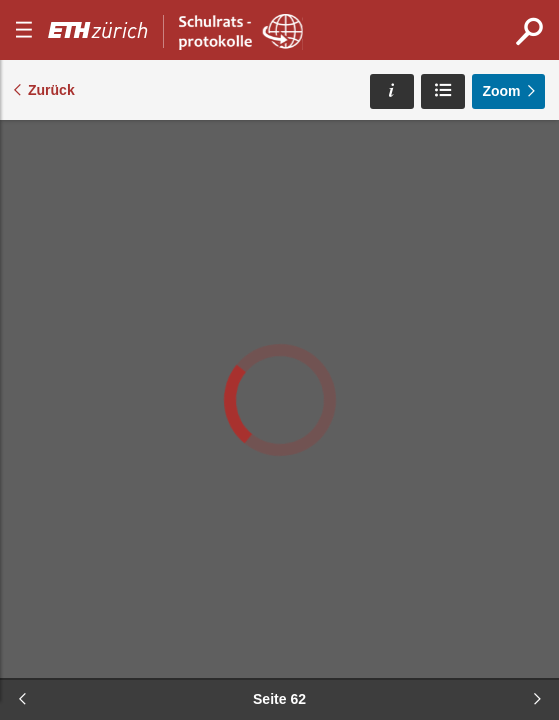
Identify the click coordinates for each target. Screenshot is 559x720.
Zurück (51, 90)
